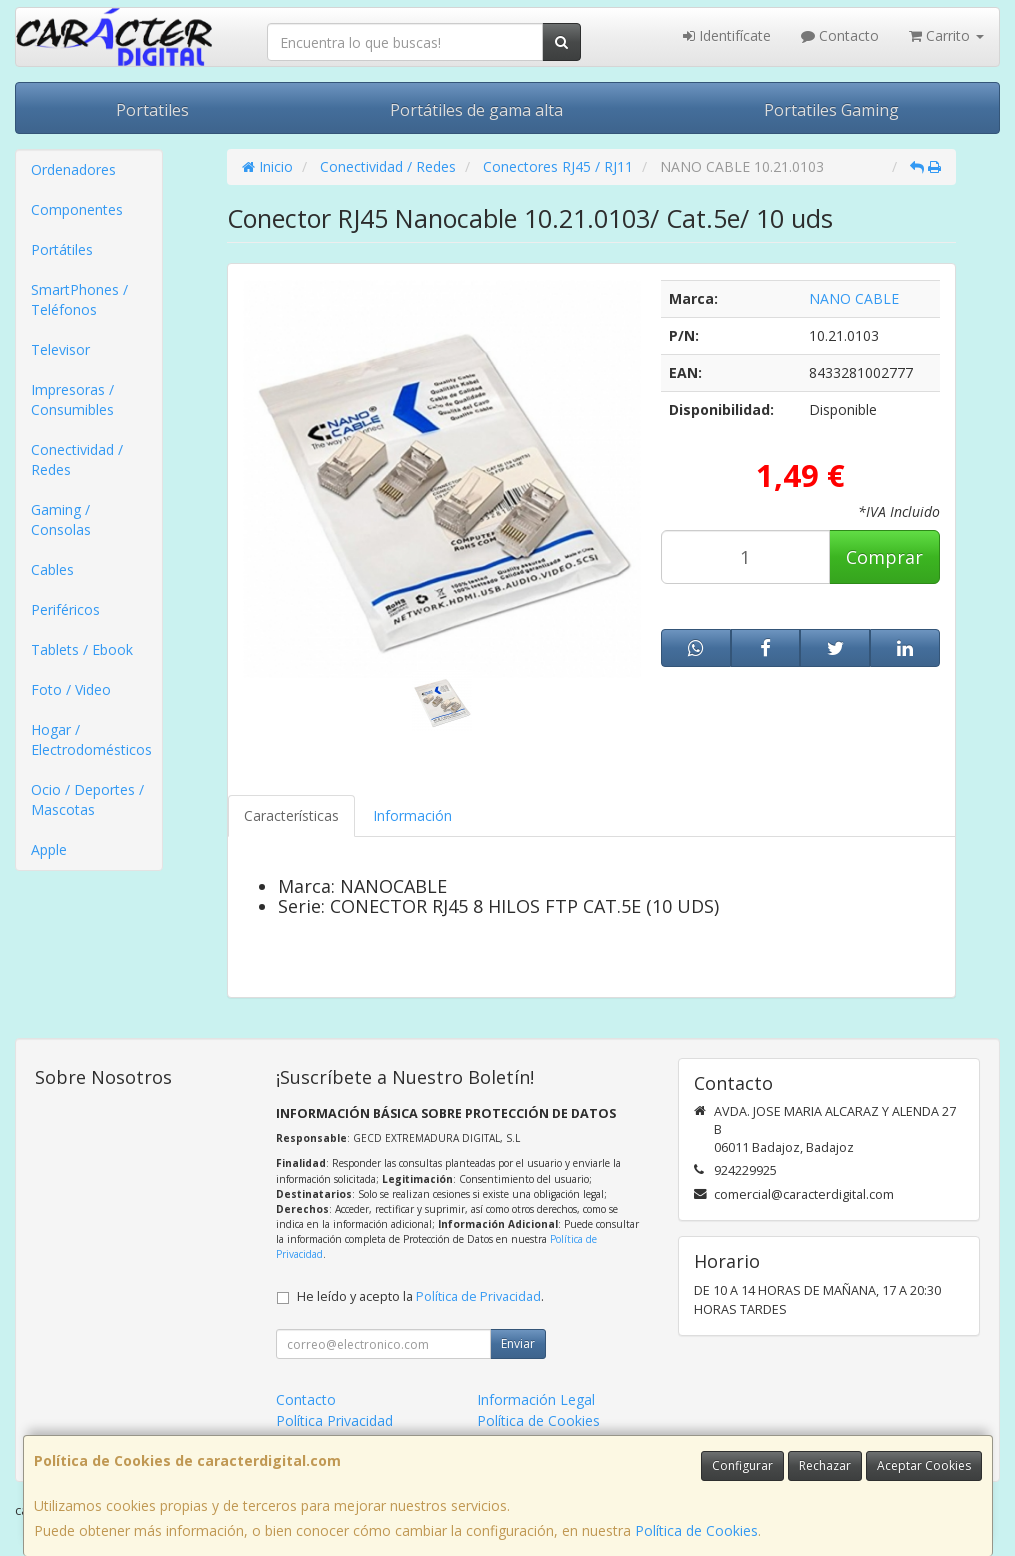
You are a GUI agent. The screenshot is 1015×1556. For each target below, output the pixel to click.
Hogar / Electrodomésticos (91, 739)
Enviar (518, 1343)
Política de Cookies (696, 1530)
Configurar (742, 1465)
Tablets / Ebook (82, 649)
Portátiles (62, 249)
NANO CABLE (854, 298)
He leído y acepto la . (420, 1296)
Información (412, 815)
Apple (49, 849)
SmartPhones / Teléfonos (79, 299)
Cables (52, 569)
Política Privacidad (334, 1420)
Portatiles (152, 110)
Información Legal (536, 1399)
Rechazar (825, 1465)
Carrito (946, 35)
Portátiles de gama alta (476, 110)
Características (291, 815)
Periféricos (65, 609)
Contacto (840, 35)
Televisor (60, 349)
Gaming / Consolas (61, 519)
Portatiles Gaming (831, 110)
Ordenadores (73, 169)
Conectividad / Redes (77, 459)
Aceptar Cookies (924, 1465)
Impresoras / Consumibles (72, 399)
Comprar (884, 557)
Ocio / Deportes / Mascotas (87, 799)
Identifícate (727, 35)
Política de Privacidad (478, 1296)
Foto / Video (71, 689)
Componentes (77, 209)
